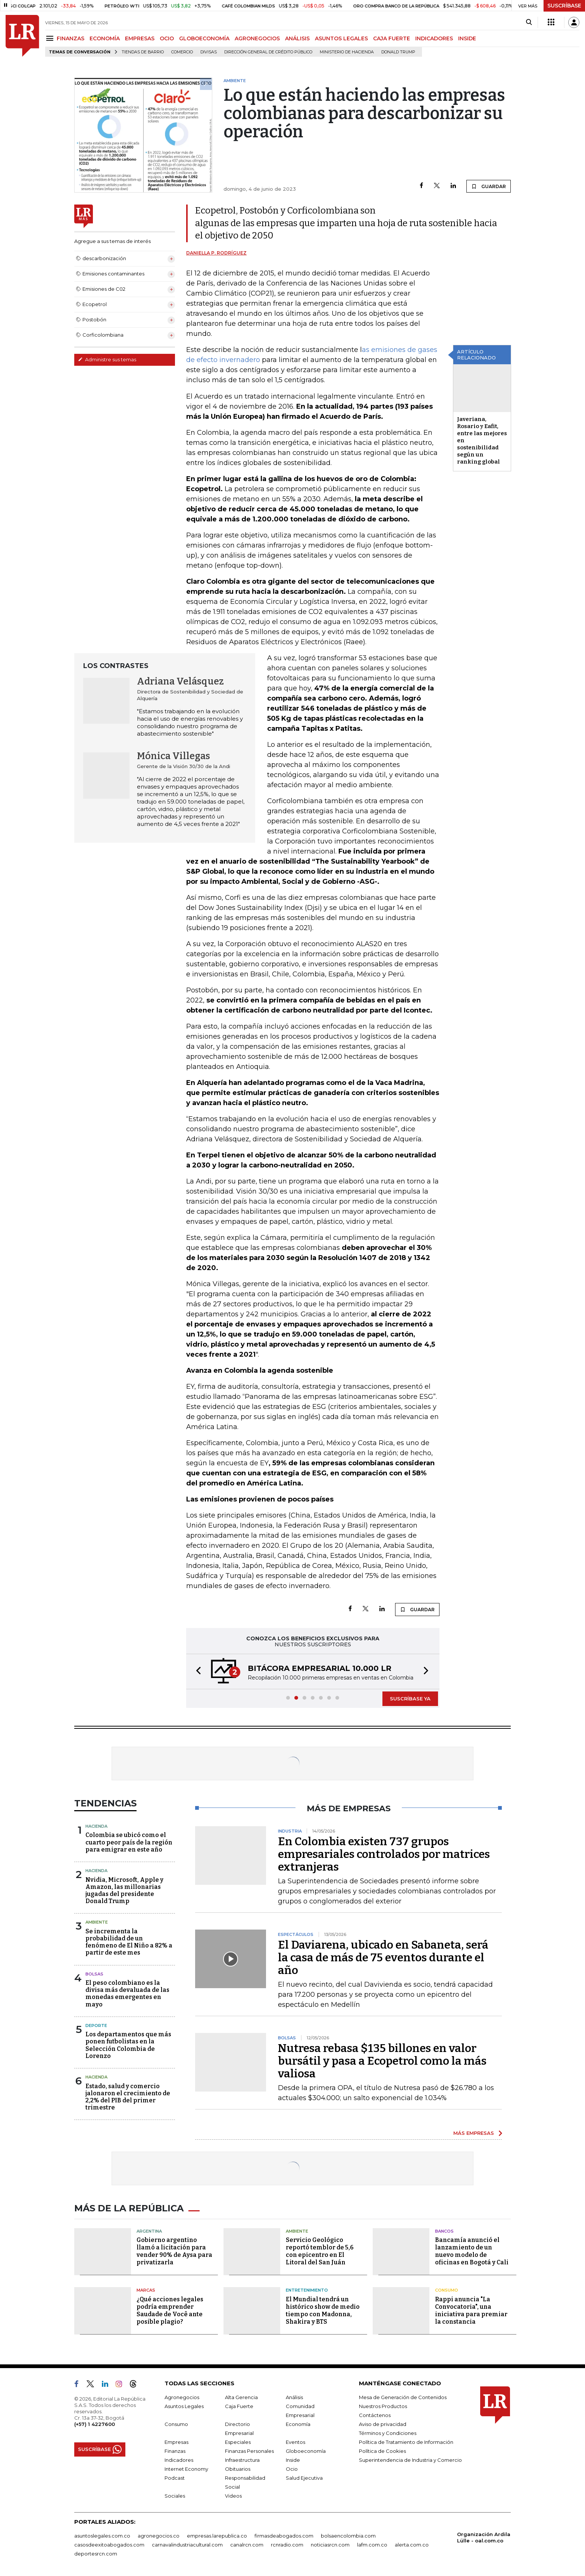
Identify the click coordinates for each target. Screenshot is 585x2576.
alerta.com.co (412, 2545)
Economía (298, 2424)
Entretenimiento (307, 2290)
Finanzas (175, 2451)
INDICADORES (434, 38)
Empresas (176, 2442)
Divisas (208, 52)
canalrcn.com (246, 2545)
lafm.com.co (372, 2545)
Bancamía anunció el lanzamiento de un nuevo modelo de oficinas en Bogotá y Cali (472, 2251)
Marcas (146, 2290)
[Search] (529, 22)
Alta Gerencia (241, 2397)
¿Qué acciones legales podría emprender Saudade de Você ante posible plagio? (170, 2310)
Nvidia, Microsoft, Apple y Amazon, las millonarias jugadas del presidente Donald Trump (124, 1890)
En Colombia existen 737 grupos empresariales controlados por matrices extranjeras (384, 1854)
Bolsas (94, 1974)
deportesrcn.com (95, 2554)
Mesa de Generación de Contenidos (403, 2397)
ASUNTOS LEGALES (341, 38)
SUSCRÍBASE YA (410, 1699)
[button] (196, 1671)
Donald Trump (398, 52)
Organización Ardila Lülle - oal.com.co (483, 2537)
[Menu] (51, 38)
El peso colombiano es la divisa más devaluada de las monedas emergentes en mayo (127, 1993)
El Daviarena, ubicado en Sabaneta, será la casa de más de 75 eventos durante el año (383, 1957)
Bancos (444, 2231)
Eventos (295, 2442)
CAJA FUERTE (391, 38)
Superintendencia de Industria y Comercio (410, 2460)
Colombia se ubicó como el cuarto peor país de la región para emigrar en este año (128, 1842)
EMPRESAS (139, 38)
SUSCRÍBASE (564, 5)
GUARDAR (488, 186)
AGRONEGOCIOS (257, 38)
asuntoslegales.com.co (102, 2536)
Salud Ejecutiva (304, 2478)
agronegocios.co (158, 2536)
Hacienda (96, 1826)
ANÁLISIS (297, 38)
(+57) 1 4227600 (94, 2424)
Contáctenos (375, 2415)
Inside (293, 2460)
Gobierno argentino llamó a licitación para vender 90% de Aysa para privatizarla (174, 2251)
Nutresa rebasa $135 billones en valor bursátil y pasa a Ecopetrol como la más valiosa (382, 2061)
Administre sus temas (107, 359)
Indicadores (179, 2460)
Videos (233, 2496)
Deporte (96, 2025)
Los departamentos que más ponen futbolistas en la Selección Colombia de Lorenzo (128, 2045)
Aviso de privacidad (382, 2424)
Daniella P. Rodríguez (216, 253)
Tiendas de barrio (143, 52)
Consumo (446, 2290)
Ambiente (96, 1922)
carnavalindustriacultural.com (187, 2545)
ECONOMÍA (105, 38)
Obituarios (237, 2469)
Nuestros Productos (383, 2406)
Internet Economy (186, 2469)
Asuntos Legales (184, 2406)
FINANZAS (70, 38)
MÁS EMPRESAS (473, 2133)
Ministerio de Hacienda (347, 52)
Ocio (292, 2469)
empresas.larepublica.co (217, 2536)
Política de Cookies (382, 2451)
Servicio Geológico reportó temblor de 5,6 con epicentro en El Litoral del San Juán (320, 2251)
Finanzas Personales (249, 2451)
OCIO (167, 38)
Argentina (149, 2231)
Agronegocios (182, 2397)
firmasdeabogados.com (283, 2536)
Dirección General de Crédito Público (268, 52)
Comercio (182, 52)
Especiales (238, 2442)
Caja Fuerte (239, 2406)
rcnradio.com (287, 2545)
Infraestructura (242, 2460)
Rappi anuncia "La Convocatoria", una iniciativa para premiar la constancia (471, 2310)
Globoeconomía (306, 2451)
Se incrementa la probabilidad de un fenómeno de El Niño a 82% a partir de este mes (128, 1942)
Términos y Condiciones (387, 2433)
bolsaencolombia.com (348, 2536)
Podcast (175, 2478)
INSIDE (467, 38)
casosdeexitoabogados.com (109, 2545)
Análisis (294, 2397)
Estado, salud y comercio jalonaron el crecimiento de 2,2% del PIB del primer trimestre (127, 2097)
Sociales (175, 2496)
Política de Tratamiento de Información (406, 2442)
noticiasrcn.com (330, 2545)
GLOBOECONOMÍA (204, 38)
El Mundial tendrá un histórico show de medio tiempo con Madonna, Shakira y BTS (323, 2310)
